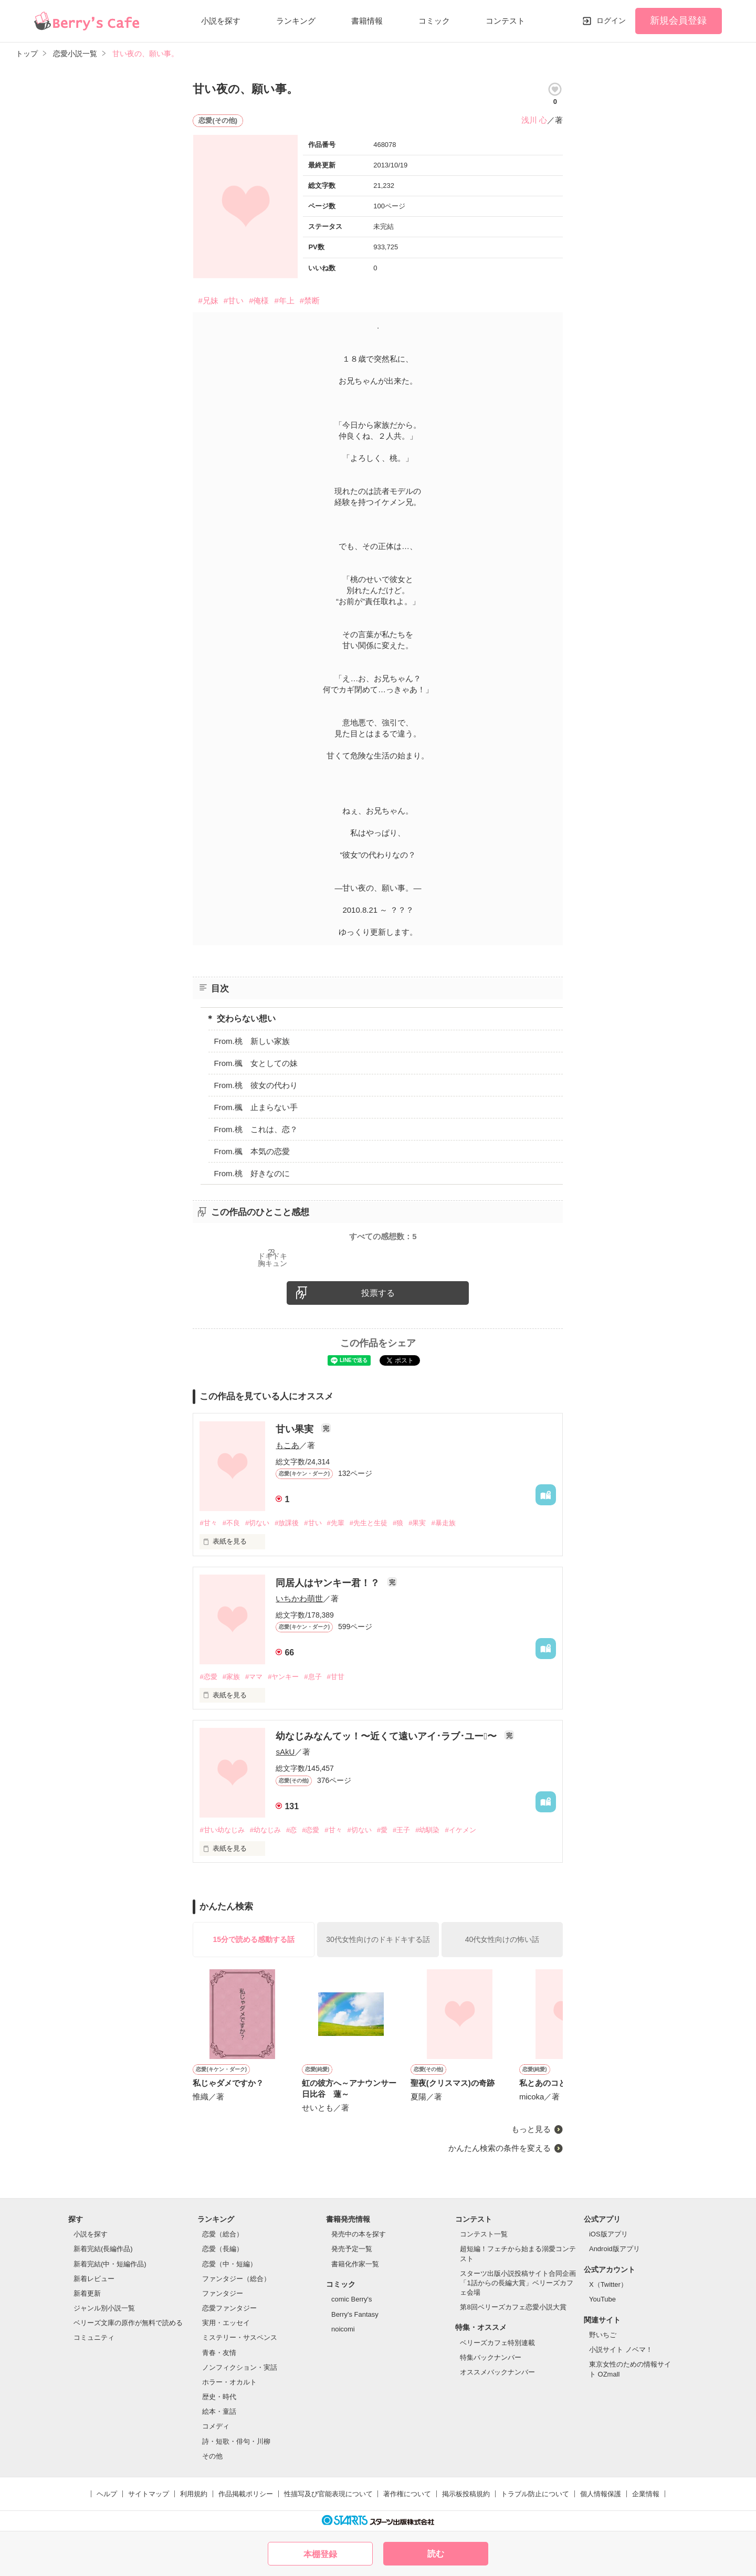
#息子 (312, 1677)
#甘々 (208, 1523)
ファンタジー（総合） (236, 2279)
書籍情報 (367, 20)
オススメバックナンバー (497, 2372)
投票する (378, 1293)
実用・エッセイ (226, 2323)
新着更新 (87, 2293)
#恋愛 (208, 1677)
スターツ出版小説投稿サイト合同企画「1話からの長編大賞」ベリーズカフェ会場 (518, 2282)
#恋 (291, 1830)
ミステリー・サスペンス (239, 2337)
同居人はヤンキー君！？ (329, 1583)
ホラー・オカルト (229, 2382)
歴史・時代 (219, 2397)
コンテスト (505, 20)
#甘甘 (335, 1677)
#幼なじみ (265, 1830)
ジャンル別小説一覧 (104, 2308)
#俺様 (259, 300)
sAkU (285, 1751)
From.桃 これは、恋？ (255, 1129)
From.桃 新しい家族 (251, 1041)
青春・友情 (219, 2353)
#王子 (401, 1830)
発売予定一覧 (351, 2249)
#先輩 (335, 1523)
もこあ (287, 1445)
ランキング (296, 20)
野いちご (602, 2335)
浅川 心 (534, 119)
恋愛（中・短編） (229, 2264)
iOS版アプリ (608, 2234)
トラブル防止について (535, 2494)
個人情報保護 (600, 2494)
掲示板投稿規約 (466, 2494)
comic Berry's (351, 2299)
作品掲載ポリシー (245, 2494)
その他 (212, 2456)
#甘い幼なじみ (222, 1830)
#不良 (231, 1523)
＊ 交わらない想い (240, 1018)
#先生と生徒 (368, 1523)
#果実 (417, 1523)
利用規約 (193, 2494)
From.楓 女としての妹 (255, 1063)
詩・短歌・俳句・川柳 (236, 2441)
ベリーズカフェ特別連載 (497, 2343)
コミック (434, 20)
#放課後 (287, 1523)
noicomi (343, 2329)
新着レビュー (94, 2279)
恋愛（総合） (222, 2234)
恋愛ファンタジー (229, 2308)
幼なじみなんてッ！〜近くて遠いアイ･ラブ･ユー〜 (387, 1736)
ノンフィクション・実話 (239, 2367)
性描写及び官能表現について (328, 2494)
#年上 (284, 300)
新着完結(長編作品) (103, 2249)
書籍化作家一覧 (355, 2264)
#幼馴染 (427, 1830)
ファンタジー (222, 2293)
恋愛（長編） (222, 2249)
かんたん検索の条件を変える (499, 2148)
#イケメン (460, 1830)
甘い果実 (296, 1429)
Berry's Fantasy (355, 2314)
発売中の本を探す (358, 2234)
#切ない (257, 1523)
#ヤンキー (283, 1677)
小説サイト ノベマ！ (621, 2349)
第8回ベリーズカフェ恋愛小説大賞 (513, 2307)
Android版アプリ (614, 2249)
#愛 (382, 1830)
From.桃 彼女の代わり (255, 1085)
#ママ (253, 1677)
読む (435, 2553)
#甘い (234, 300)
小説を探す (220, 20)
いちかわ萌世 (299, 1598)
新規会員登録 (678, 20)
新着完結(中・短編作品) (110, 2264)
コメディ (215, 2426)
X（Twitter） (608, 2284)
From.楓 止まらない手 (255, 1107)
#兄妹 (208, 300)
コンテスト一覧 (484, 2234)
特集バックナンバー (490, 2357)
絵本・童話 (219, 2411)
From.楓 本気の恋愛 (251, 1151)
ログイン (611, 20)
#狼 (398, 1523)
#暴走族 (443, 1523)
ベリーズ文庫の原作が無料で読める (128, 2323)
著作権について (407, 2494)
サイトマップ (148, 2494)
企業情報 (645, 2494)
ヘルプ (107, 2494)
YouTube (602, 2299)
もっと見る (531, 2129)
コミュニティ (94, 2337)
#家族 (231, 1677)
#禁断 (310, 300)
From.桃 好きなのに (251, 1173)
